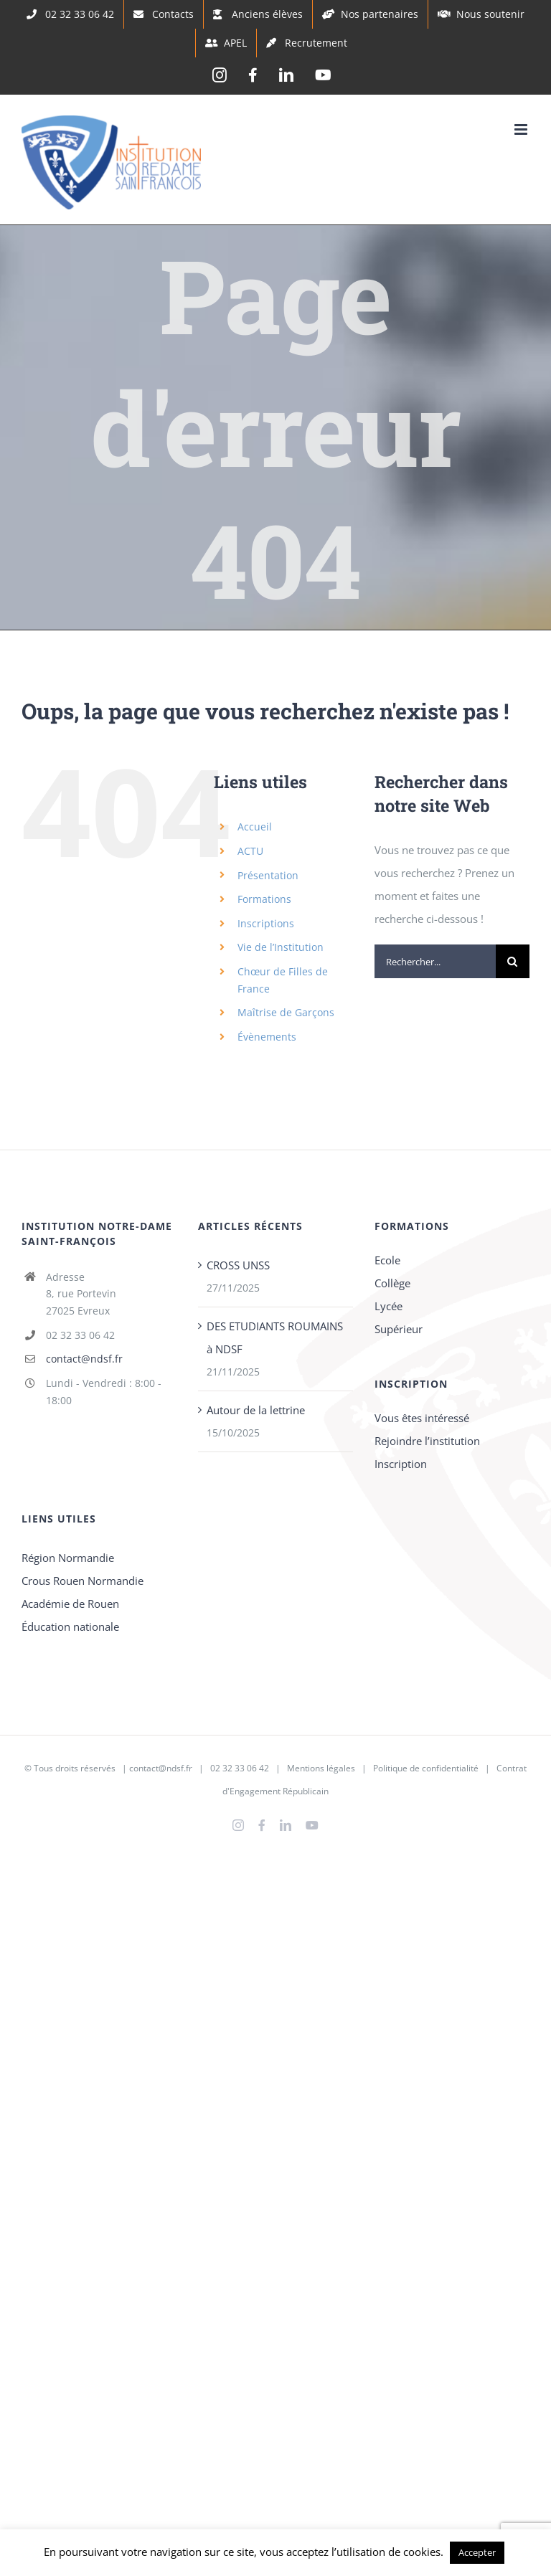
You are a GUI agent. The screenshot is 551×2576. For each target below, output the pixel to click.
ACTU (250, 851)
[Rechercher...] (435, 961)
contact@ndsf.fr (84, 1358)
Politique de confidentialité (426, 1768)
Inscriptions (265, 923)
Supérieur (399, 1329)
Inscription (401, 1464)
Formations (264, 899)
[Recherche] (512, 961)
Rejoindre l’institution (427, 1441)
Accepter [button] (477, 2552)
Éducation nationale (70, 1626)
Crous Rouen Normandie (82, 1580)
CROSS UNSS (238, 1265)
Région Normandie (68, 1557)
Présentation (267, 875)
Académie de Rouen (70, 1603)
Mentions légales (321, 1768)
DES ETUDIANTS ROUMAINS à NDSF (275, 1337)
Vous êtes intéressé (422, 1418)
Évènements (266, 1036)
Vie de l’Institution (280, 947)
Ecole (387, 1260)
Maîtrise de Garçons (285, 1012)
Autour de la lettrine (256, 1410)
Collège (392, 1283)
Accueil (254, 826)
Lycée (388, 1306)
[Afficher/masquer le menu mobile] (521, 129)
